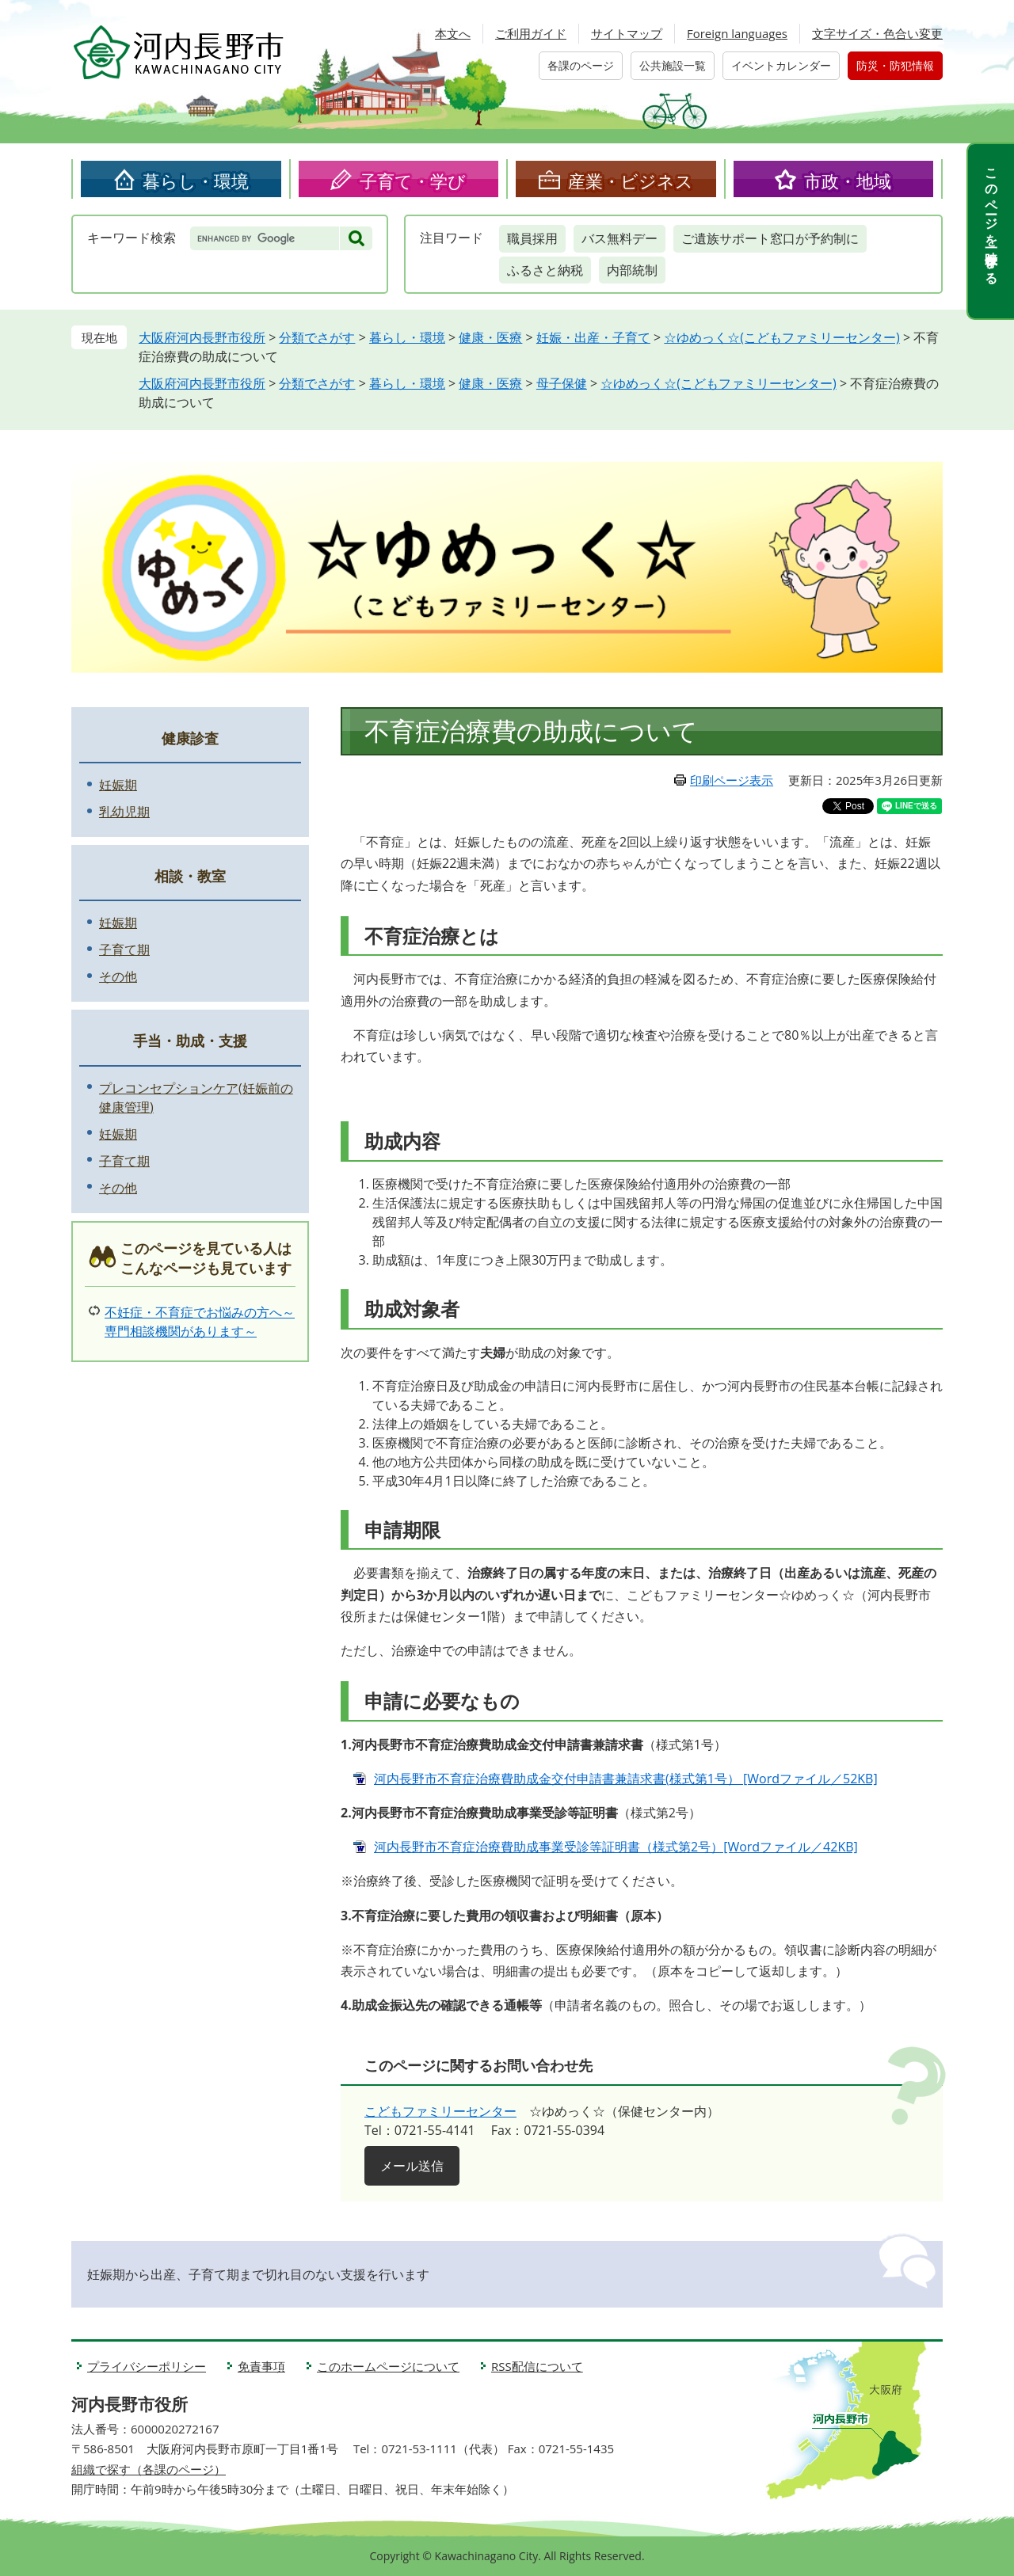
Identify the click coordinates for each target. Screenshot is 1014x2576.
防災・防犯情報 (895, 65)
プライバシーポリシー (146, 2366)
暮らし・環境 (196, 180)
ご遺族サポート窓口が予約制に (770, 238)
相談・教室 (190, 875)
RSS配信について (537, 2366)
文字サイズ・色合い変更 (877, 33)
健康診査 (190, 738)
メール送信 (412, 2166)
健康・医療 (490, 337)
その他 (118, 976)
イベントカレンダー (781, 65)
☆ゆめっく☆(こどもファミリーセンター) (781, 337)
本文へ (453, 33)
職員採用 (532, 238)
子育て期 (124, 949)
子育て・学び (413, 180)
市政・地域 (847, 180)
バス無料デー (619, 238)
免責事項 (261, 2366)
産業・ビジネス (630, 180)
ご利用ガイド (530, 33)
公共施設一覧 (672, 65)
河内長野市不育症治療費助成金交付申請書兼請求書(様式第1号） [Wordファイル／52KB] (626, 1778)
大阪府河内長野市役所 (202, 337)
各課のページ (580, 65)
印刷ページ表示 (731, 780)
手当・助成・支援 (190, 1040)
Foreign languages (737, 33)
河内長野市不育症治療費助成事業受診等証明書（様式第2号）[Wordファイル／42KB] (616, 1846)
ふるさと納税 (545, 270)
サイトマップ (626, 33)
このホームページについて (388, 2366)
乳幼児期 (124, 811)
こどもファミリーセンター (440, 2111)
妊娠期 (118, 784)
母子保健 (561, 383)
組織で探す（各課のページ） (148, 2469)
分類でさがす (317, 337)
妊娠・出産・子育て (593, 337)
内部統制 (632, 270)
